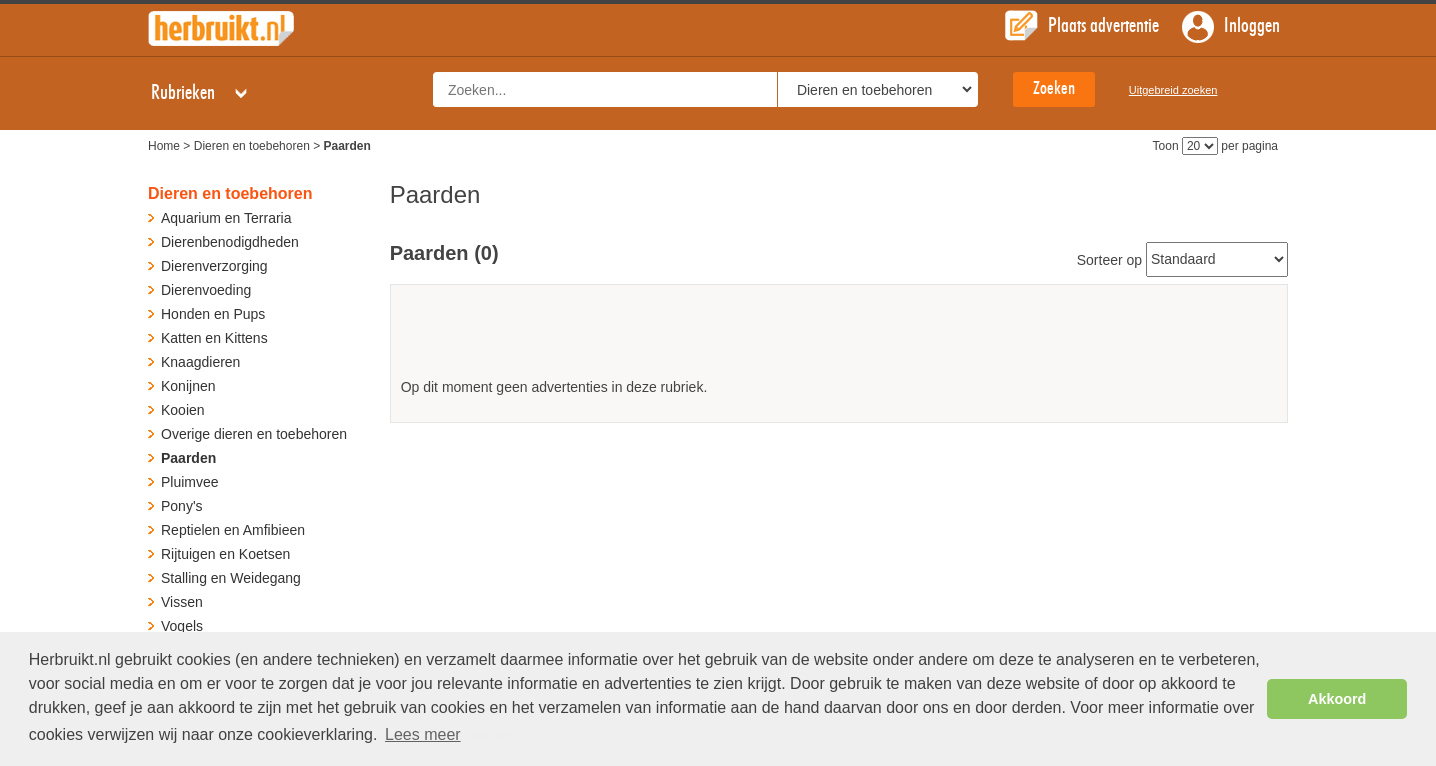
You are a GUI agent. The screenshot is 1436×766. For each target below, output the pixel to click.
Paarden (188, 458)
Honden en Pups (213, 314)
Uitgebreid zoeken (1173, 90)
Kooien (183, 410)
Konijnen (188, 386)
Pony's (182, 506)
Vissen (182, 602)
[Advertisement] (839, 338)
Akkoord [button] (1337, 699)
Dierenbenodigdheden (230, 242)
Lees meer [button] (423, 734)
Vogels (182, 626)
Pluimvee (190, 482)
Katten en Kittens (214, 338)
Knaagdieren (200, 362)
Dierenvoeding (206, 290)
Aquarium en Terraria (226, 218)
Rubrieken (201, 93)
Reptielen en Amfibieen (233, 530)
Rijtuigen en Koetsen (225, 554)
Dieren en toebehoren (252, 146)
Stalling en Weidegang (231, 578)
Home (164, 146)
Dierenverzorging (214, 266)
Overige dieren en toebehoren (254, 434)
